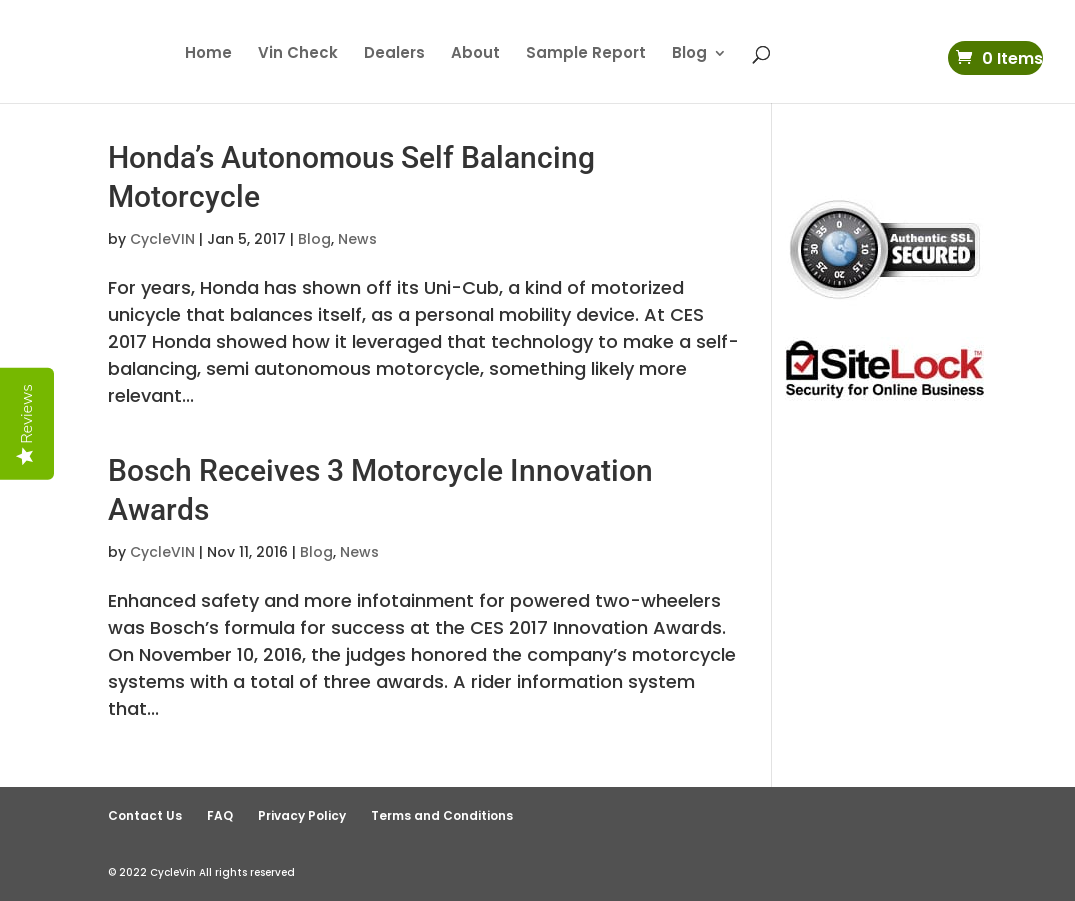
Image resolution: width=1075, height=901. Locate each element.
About (475, 54)
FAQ (220, 815)
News (357, 239)
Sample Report (586, 54)
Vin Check (298, 54)
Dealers (394, 54)
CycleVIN (162, 239)
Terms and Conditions (442, 815)
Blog (689, 54)
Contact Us (145, 815)
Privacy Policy (302, 815)
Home (208, 54)
